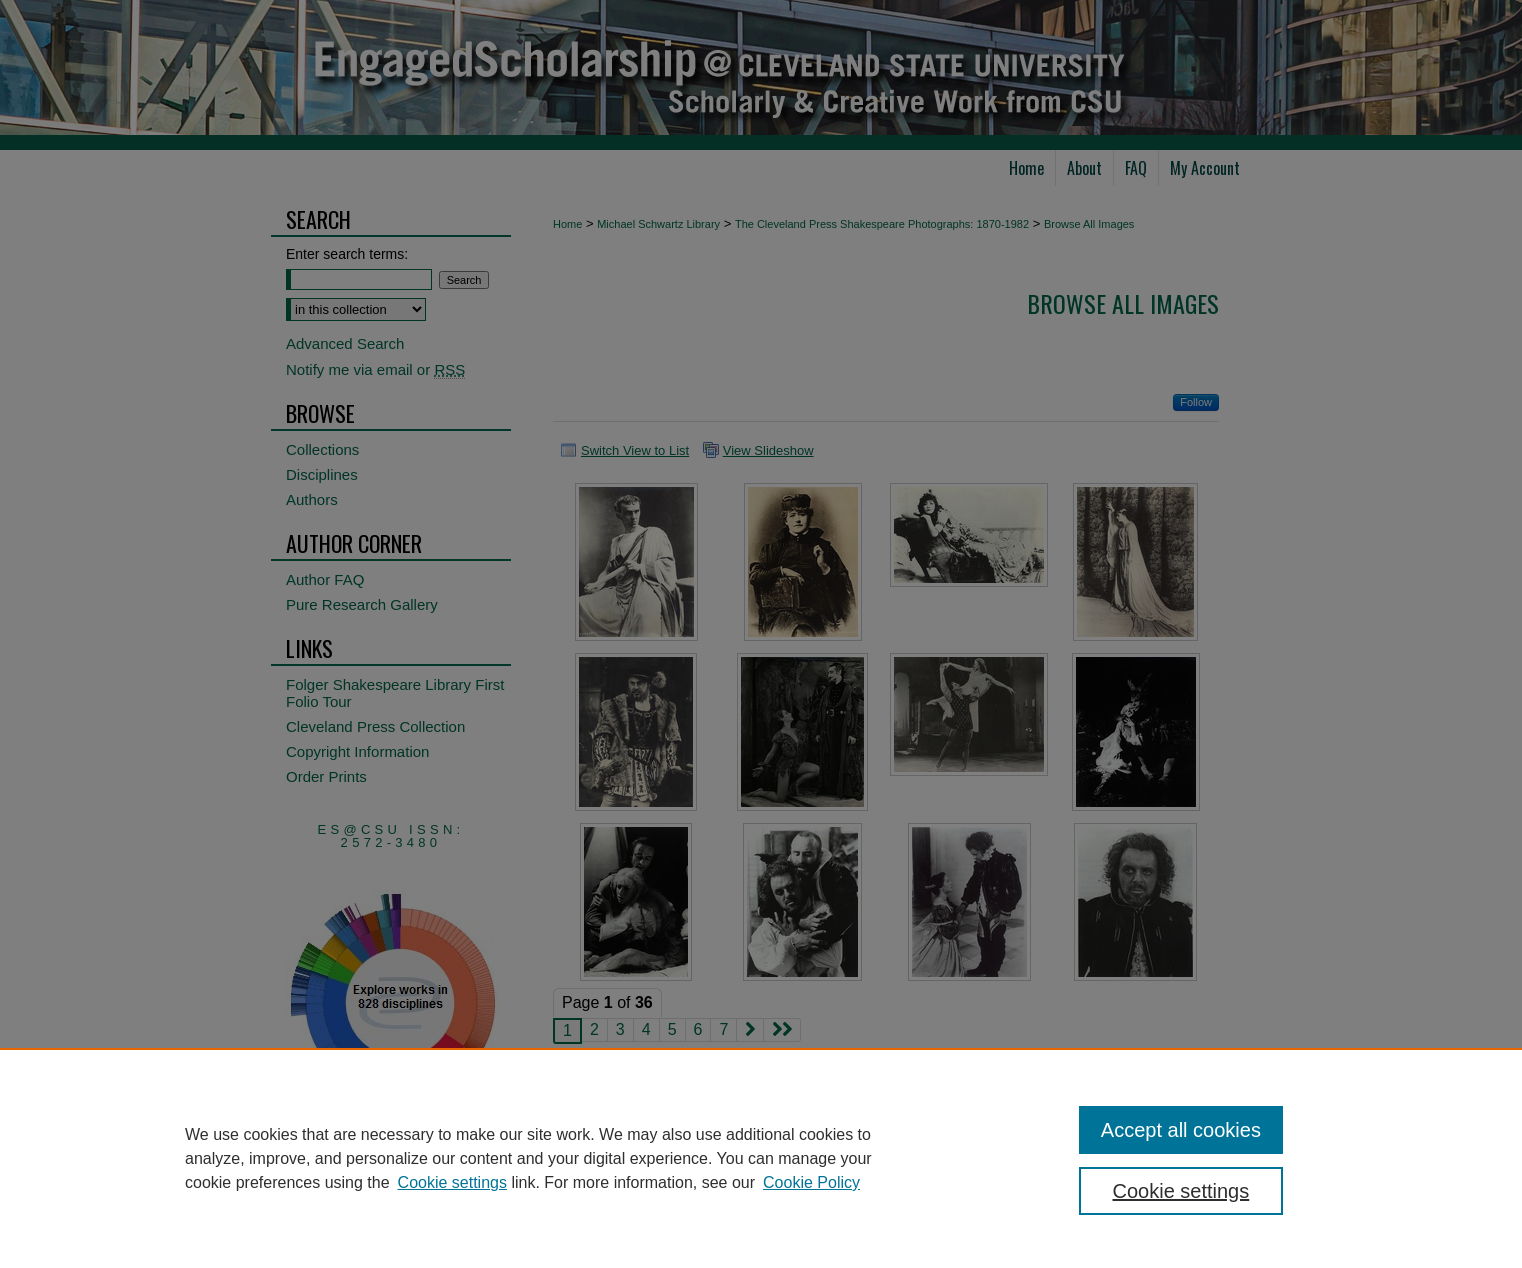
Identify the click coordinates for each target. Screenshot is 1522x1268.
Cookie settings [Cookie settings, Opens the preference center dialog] (1181, 1191)
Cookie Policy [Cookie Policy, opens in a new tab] (811, 1182)
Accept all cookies (1181, 1130)
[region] (761, 1158)
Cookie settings (452, 1182)
